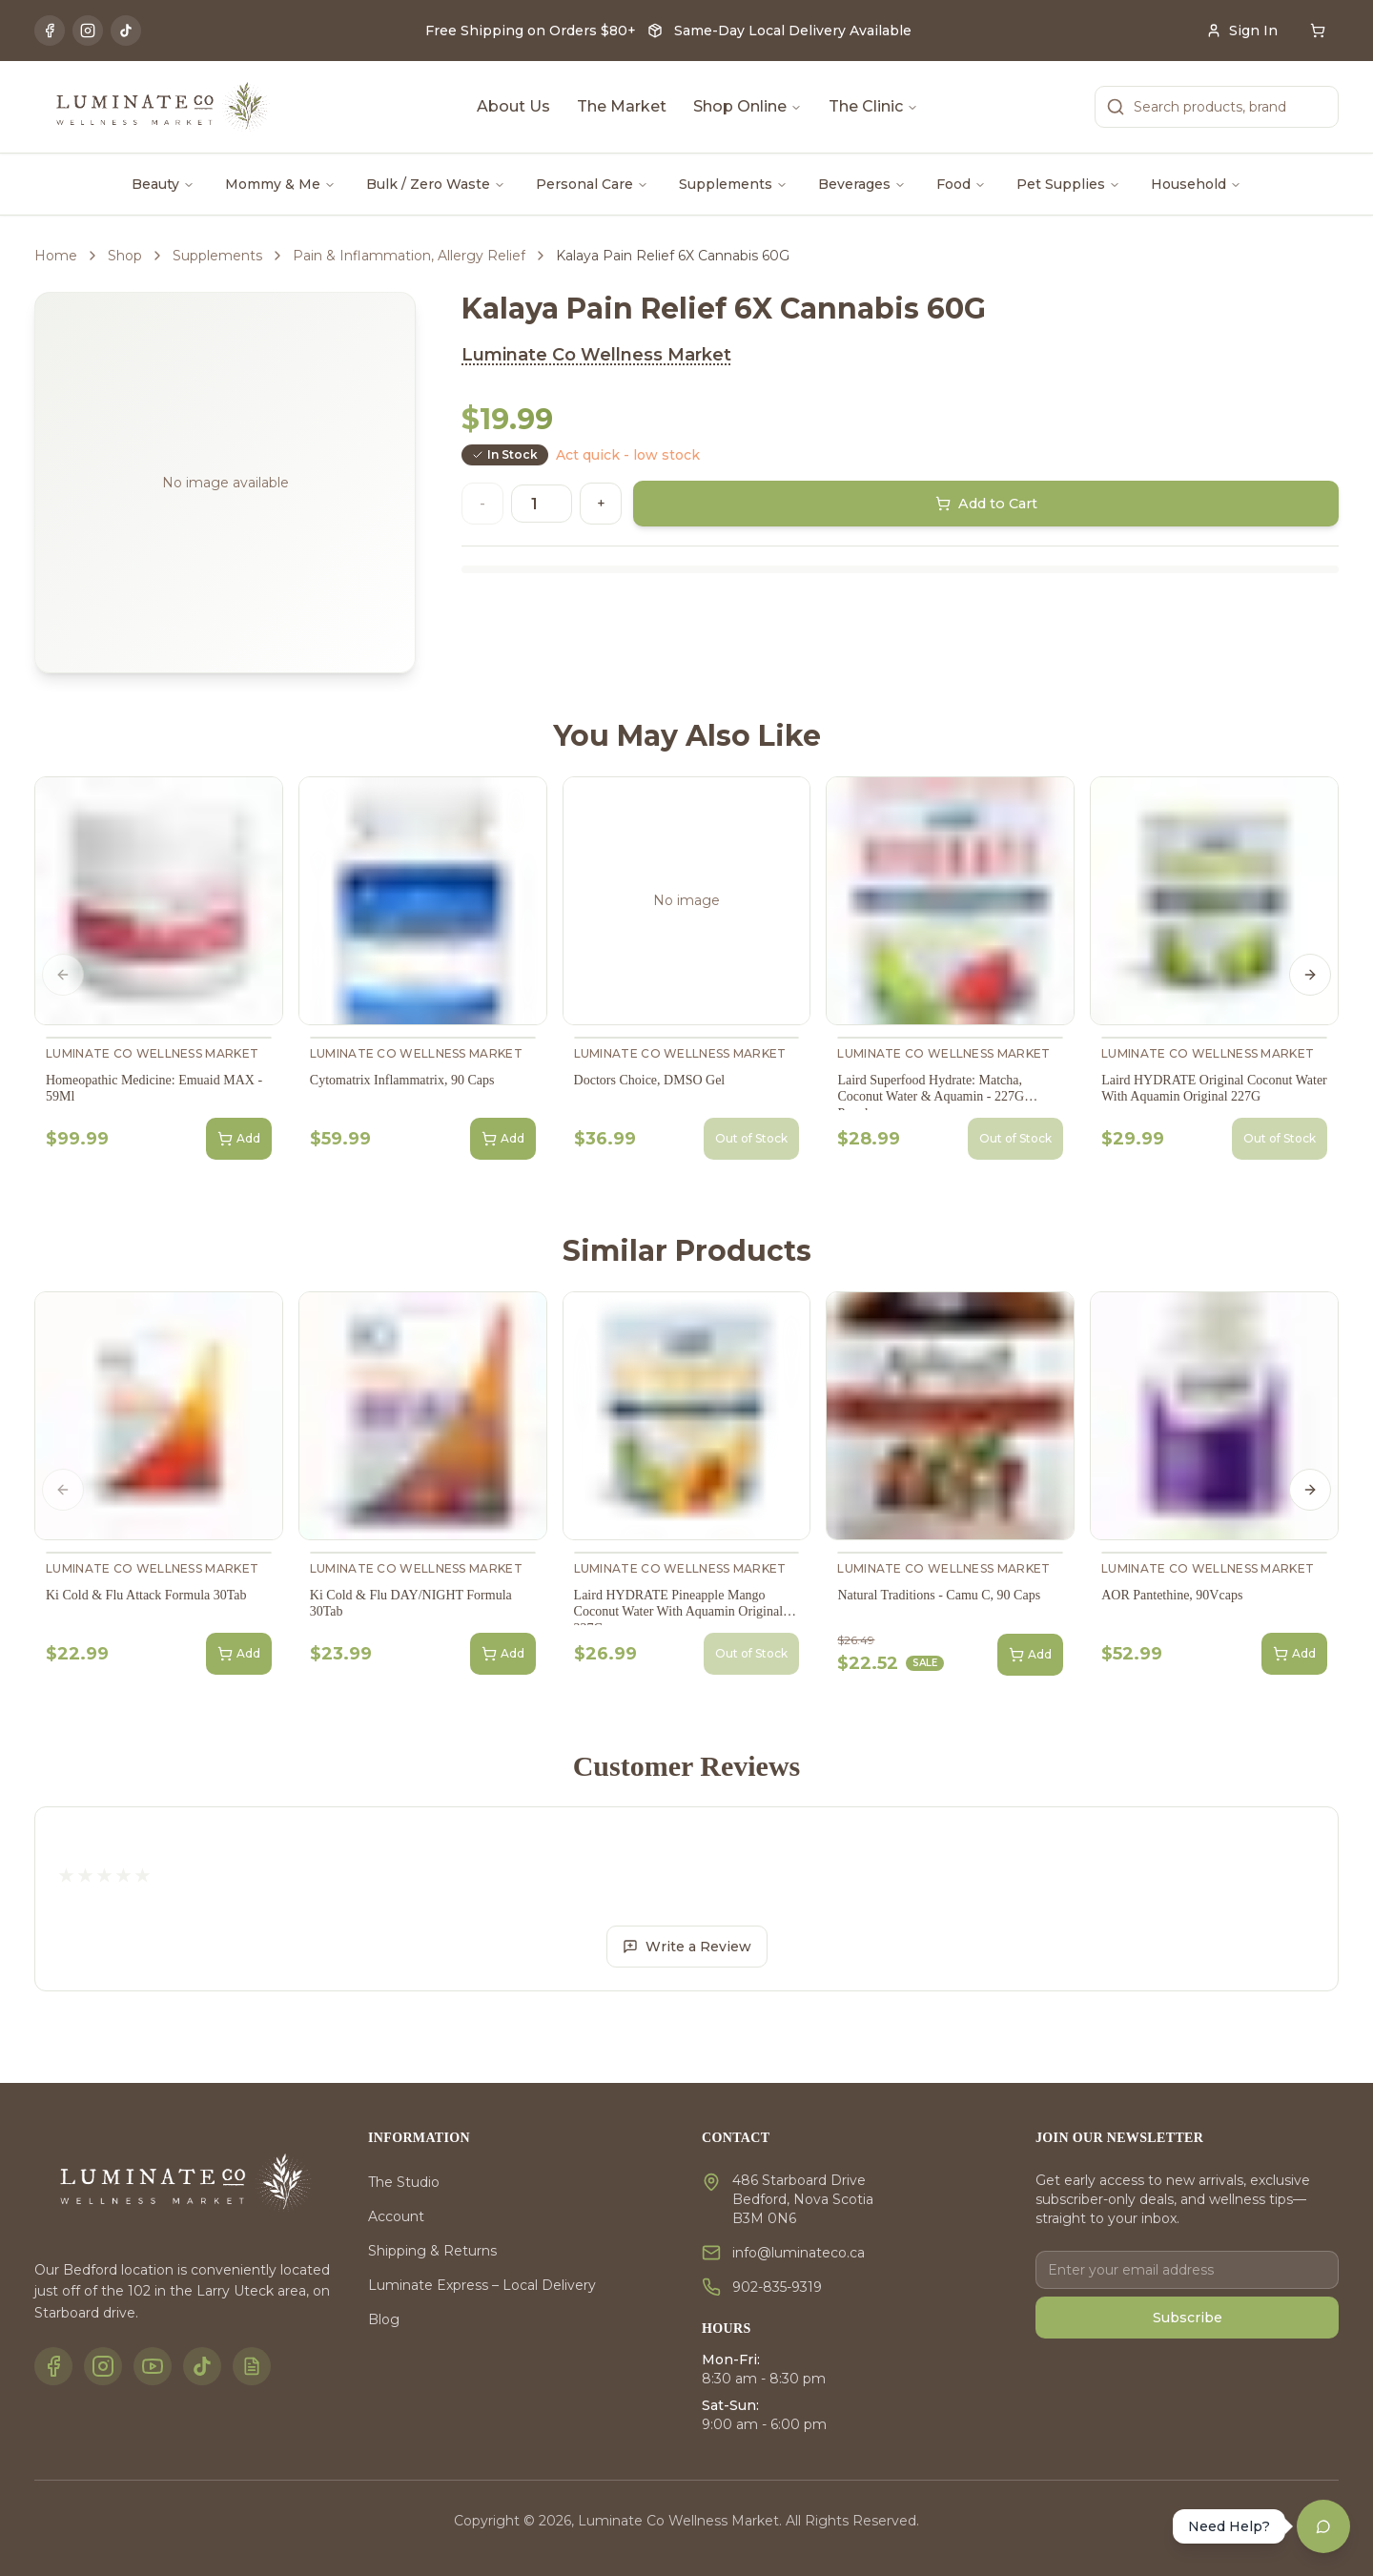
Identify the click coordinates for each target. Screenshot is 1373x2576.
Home (55, 255)
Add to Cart (986, 503)
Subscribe (1187, 2317)
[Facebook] (49, 30)
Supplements (733, 184)
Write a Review (687, 1946)
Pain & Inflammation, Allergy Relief (409, 255)
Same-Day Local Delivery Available (793, 30)
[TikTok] (126, 30)
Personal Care (592, 184)
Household (1196, 184)
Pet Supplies (1068, 184)
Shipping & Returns (432, 2250)
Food (961, 184)
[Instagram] (87, 30)
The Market (621, 106)
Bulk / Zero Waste (435, 184)
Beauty (163, 184)
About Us (513, 106)
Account (396, 2216)
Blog (384, 2319)
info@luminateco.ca (798, 2252)
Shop (125, 255)
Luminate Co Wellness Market (596, 354)
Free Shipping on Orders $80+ (530, 30)
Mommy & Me (280, 184)
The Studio (404, 2182)
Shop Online (747, 106)
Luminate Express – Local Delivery (482, 2285)
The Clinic (873, 106)
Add (238, 1138)
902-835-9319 (777, 2287)
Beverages (862, 184)
